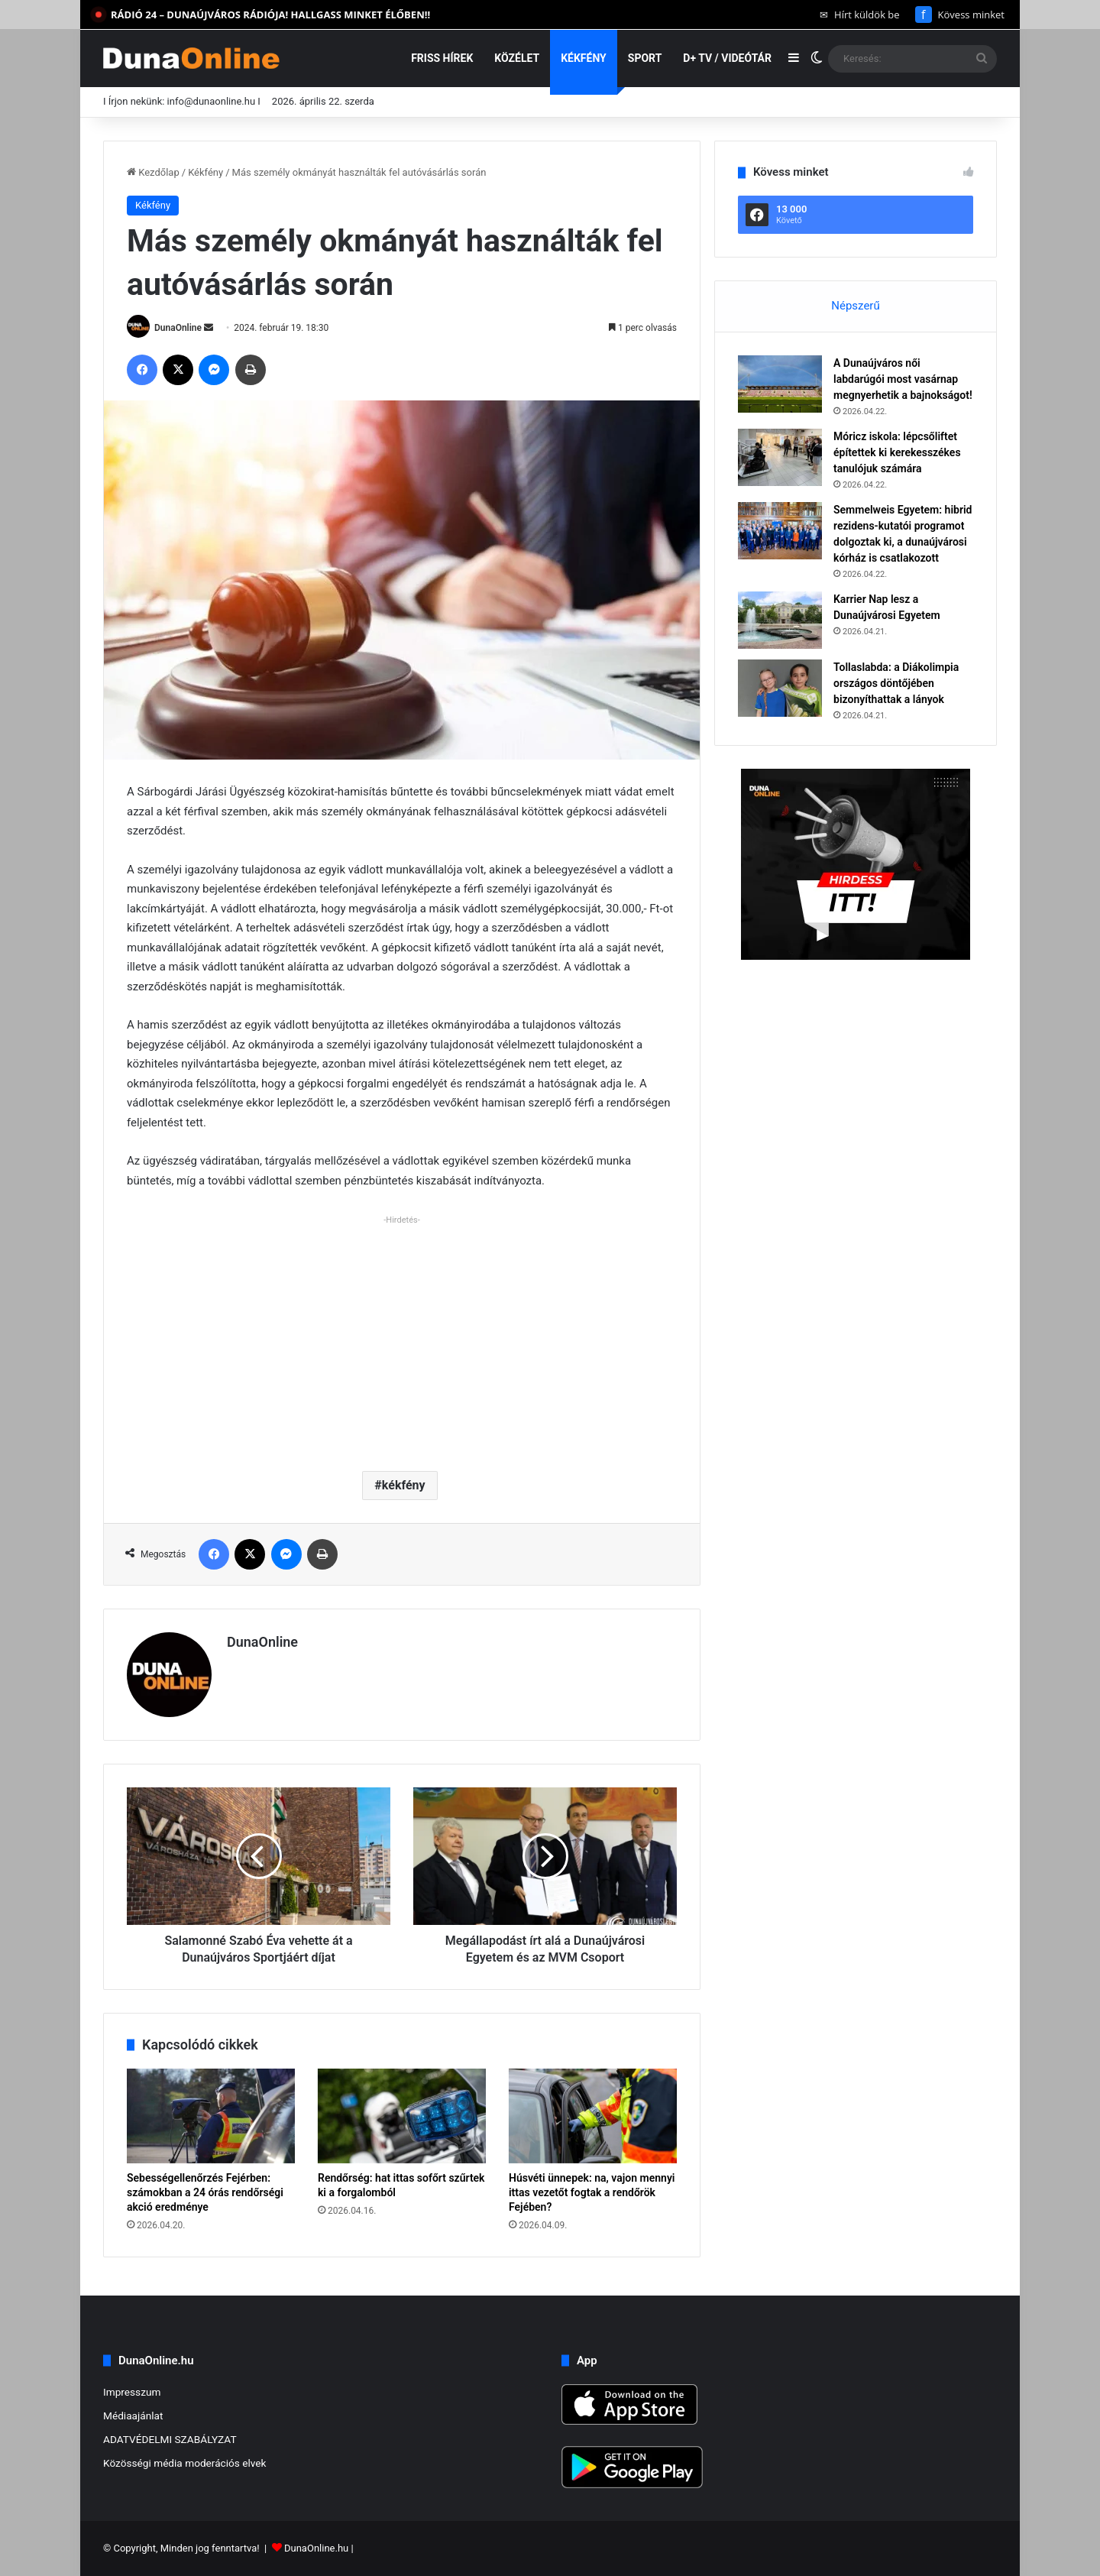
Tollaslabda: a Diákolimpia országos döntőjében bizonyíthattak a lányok (896, 683)
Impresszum (131, 2392)
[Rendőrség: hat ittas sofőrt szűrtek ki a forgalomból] (402, 2116)
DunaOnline (178, 327)
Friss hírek (442, 58)
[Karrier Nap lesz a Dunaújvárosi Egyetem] (780, 620)
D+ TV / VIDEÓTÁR (727, 58)
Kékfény (584, 58)
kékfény (403, 1485)
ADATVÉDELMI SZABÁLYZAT (170, 2439)
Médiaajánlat (133, 2415)
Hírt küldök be (860, 14)
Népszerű (855, 306)
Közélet (516, 58)
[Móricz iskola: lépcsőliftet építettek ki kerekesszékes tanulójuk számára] (780, 457)
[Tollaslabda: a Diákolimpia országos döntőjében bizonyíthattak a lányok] (780, 688)
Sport (645, 58)
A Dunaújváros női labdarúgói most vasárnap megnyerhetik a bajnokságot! (902, 379)
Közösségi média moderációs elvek (185, 2463)
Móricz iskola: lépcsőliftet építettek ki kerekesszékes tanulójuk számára (897, 452)
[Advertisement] (402, 1337)
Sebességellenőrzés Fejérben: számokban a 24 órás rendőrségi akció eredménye (205, 2192)
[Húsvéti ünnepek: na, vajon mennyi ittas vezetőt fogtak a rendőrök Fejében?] (593, 2116)
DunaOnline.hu (316, 2548)
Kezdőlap (153, 172)
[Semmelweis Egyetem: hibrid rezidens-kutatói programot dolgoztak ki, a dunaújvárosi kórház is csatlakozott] (780, 530)
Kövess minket (960, 14)
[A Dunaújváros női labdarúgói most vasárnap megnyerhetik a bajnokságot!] (780, 384)
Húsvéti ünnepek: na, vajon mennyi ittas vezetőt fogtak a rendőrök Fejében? (592, 2192)
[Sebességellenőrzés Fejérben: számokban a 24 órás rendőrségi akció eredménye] (211, 2116)
